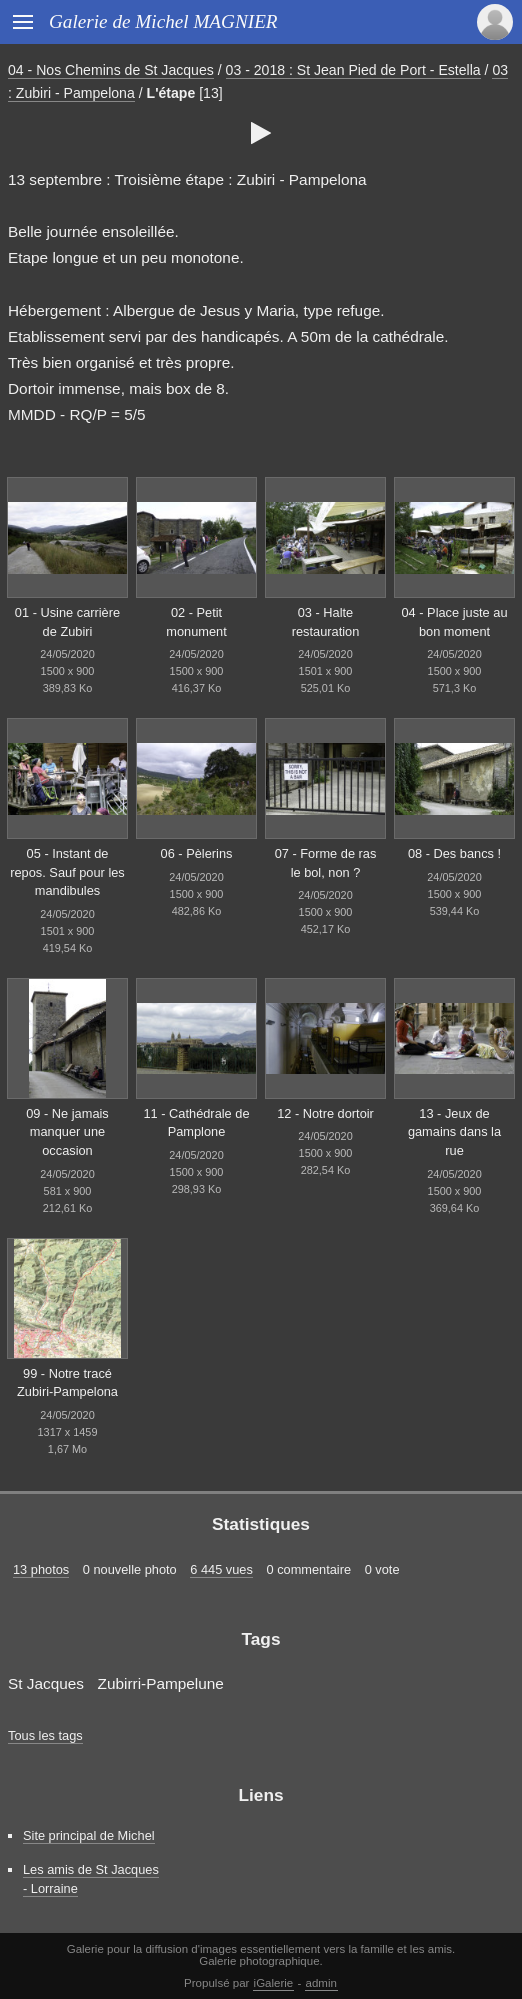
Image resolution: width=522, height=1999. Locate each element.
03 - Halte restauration (326, 622)
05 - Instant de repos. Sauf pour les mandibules (67, 872)
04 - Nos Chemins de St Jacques (111, 70)
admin (321, 1983)
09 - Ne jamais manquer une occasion (67, 1132)
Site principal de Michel (89, 1835)
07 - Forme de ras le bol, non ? (326, 863)
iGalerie (274, 1983)
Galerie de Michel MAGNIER (163, 21)
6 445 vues (221, 1569)
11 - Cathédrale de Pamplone (197, 1123)
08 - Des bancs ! (454, 853)
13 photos (41, 1569)
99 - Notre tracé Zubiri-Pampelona (67, 1383)
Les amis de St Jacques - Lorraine (91, 1879)
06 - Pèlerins (197, 853)
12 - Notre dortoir (325, 1113)
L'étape (171, 93)
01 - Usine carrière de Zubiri (67, 622)
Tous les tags (45, 1735)
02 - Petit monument (196, 622)
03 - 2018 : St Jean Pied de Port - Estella (353, 70)
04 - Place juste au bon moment (455, 622)
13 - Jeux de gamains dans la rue (454, 1132)
